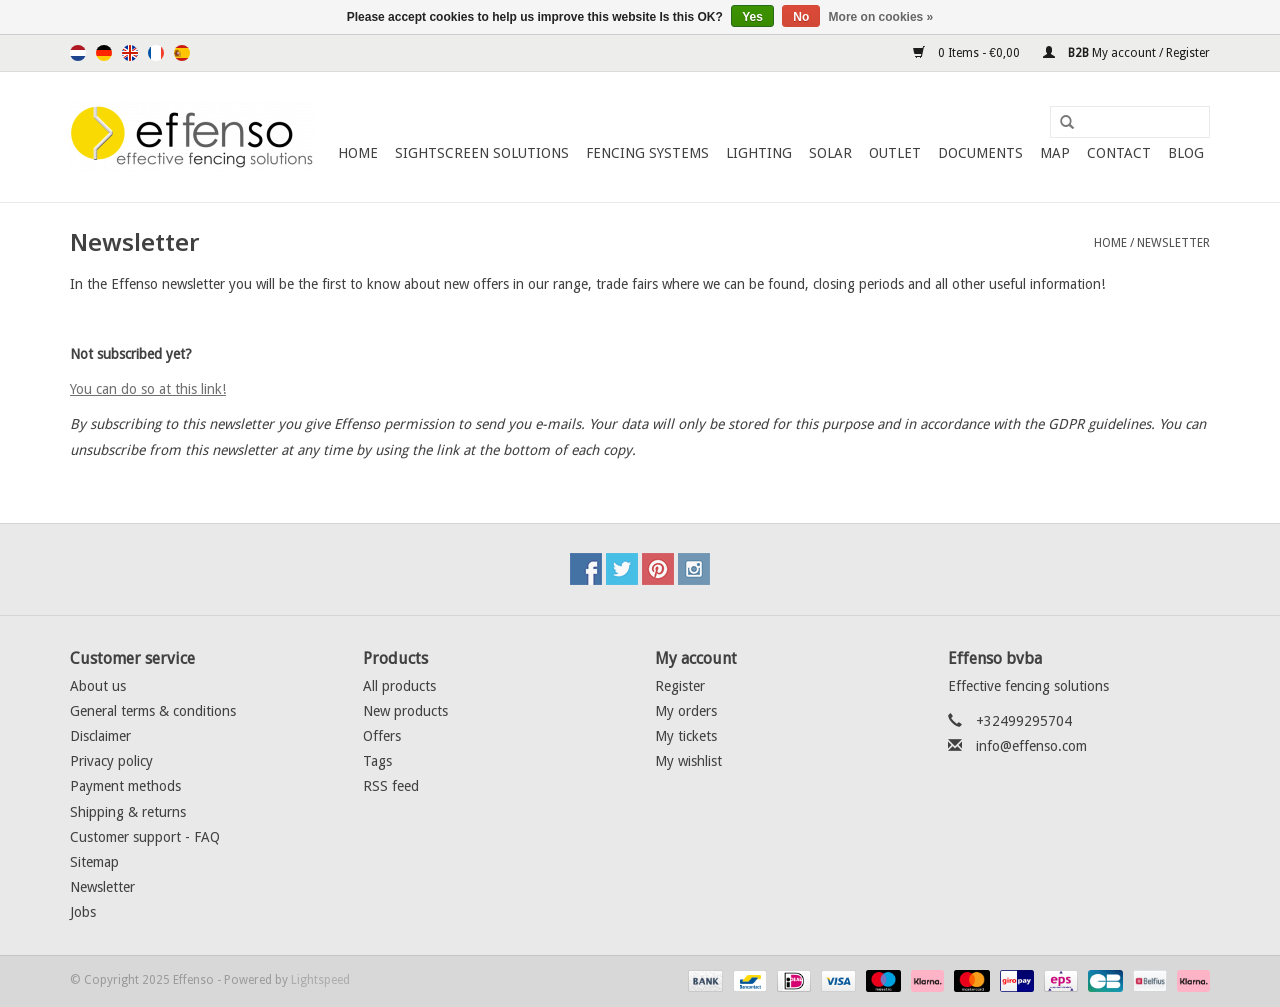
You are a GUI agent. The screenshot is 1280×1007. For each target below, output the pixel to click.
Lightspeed (320, 980)
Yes (752, 17)
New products (405, 711)
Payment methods (125, 786)
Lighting (759, 153)
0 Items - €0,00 (968, 53)
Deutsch (104, 53)
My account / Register (1126, 53)
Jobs (83, 912)
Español (182, 53)
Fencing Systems (647, 153)
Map (1055, 153)
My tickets (686, 736)
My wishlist (688, 761)
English (130, 53)
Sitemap (94, 862)
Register (680, 686)
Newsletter (1173, 243)
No (801, 17)
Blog (1186, 153)
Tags (377, 761)
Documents (980, 153)
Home (358, 153)
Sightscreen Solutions (482, 153)
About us (98, 686)
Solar (830, 153)
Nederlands (78, 53)
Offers (382, 736)
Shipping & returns (128, 812)
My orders (686, 711)
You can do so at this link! (148, 389)
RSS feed (391, 786)
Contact (1119, 153)
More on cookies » (881, 17)
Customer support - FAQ (145, 837)
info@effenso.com (1031, 746)
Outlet (895, 153)
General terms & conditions (153, 711)
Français (156, 53)
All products (399, 686)
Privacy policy (111, 761)
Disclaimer (100, 736)
